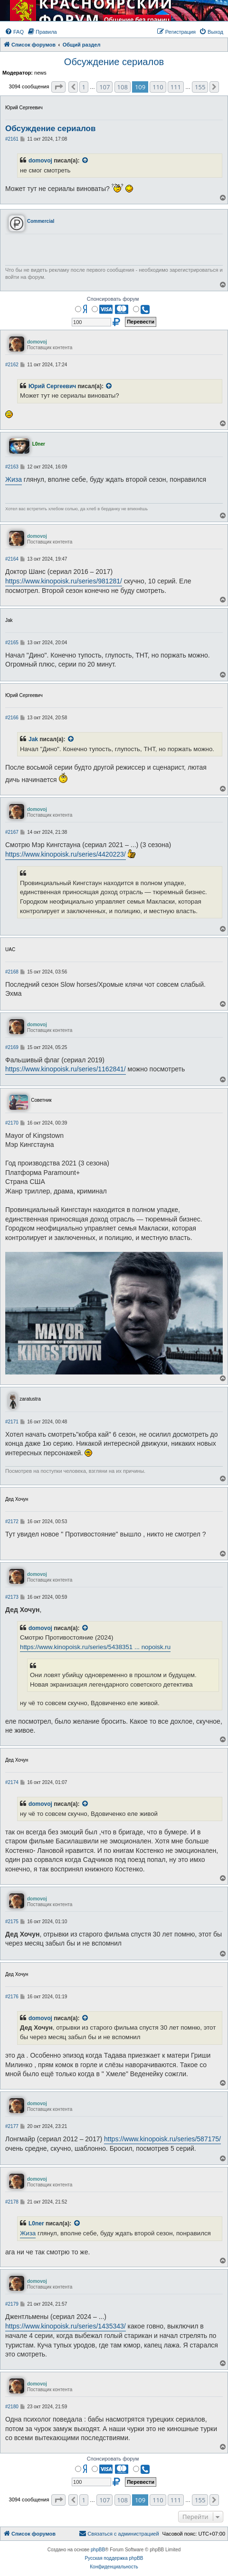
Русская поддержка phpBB (114, 2558)
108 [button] (122, 87)
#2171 (12, 1421)
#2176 (12, 1996)
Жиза (13, 479)
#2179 (12, 2304)
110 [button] (157, 87)
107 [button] (104, 87)
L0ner (36, 2223)
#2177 (12, 2126)
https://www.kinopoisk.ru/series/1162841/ (65, 1069)
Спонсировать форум (113, 299)
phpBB (98, 2549)
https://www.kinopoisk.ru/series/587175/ (162, 2139)
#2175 (12, 1921)
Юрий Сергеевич (52, 386)
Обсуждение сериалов (114, 62)
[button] (58, 87)
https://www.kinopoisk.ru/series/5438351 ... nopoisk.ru (95, 1647)
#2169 (12, 1047)
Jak (33, 739)
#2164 (12, 559)
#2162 (12, 364)
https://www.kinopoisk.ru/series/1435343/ (65, 2326)
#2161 (12, 139)
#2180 (12, 2406)
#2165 (12, 642)
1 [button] (84, 87)
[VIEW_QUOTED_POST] (85, 161)
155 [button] (200, 87)
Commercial (40, 221)
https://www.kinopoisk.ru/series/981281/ (63, 581)
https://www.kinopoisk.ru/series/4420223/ (65, 854)
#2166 (12, 717)
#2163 (12, 466)
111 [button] (176, 87)
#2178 (12, 2201)
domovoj (40, 160)
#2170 (12, 1123)
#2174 (12, 1782)
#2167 (12, 832)
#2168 (12, 971)
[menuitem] (14, 32)
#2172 (12, 1521)
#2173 (12, 1597)
